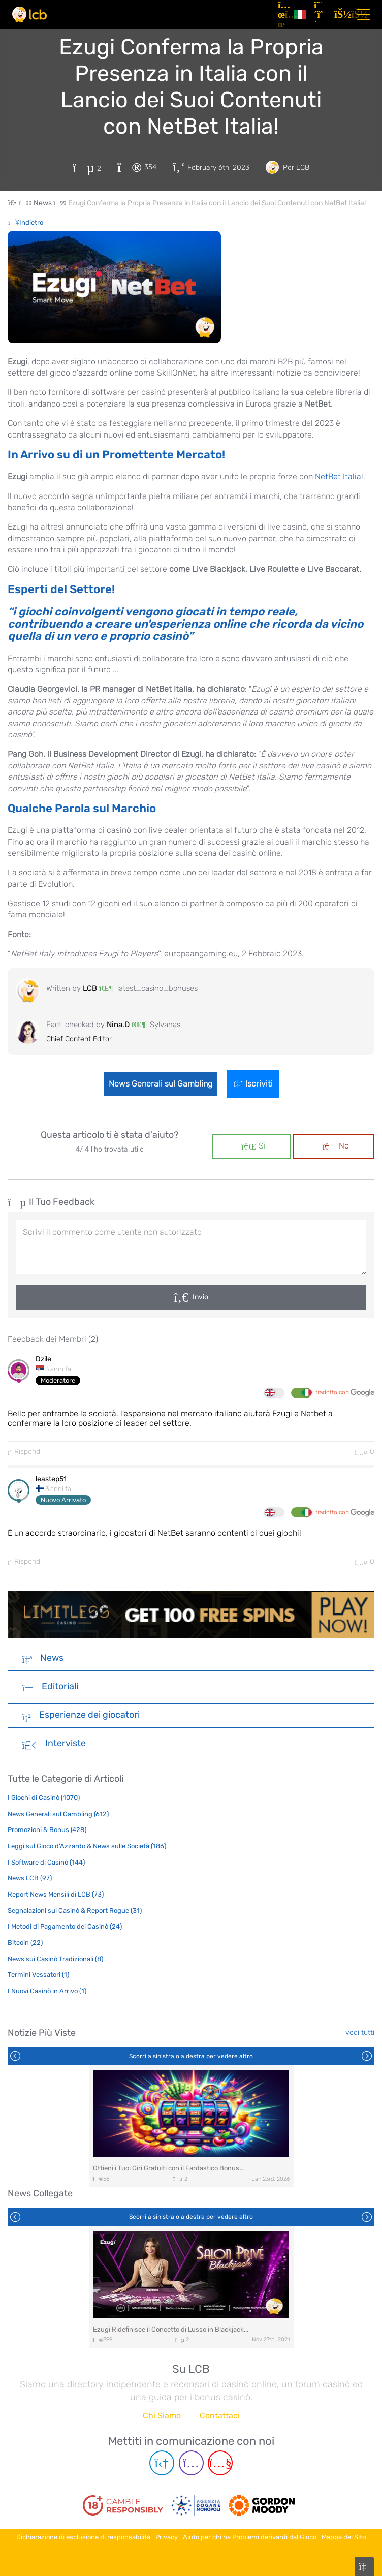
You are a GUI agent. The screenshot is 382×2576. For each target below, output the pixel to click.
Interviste (53, 1744)
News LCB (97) (30, 1878)
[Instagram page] (191, 2463)
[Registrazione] (320, 14)
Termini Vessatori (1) (38, 1974)
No (336, 1146)
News (42, 1659)
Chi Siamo (162, 2415)
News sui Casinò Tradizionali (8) (55, 1959)
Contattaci (220, 2415)
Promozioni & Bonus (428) (47, 1830)
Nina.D (118, 1024)
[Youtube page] (220, 2463)
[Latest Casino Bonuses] (29, 14)
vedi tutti (359, 2032)
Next (366, 2056)
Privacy (166, 2536)
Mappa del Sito (344, 2536)
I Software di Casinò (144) (46, 1862)
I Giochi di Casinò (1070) (44, 1798)
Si (253, 1146)
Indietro (25, 222)
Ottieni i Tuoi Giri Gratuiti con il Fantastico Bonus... (168, 2168)
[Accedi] (340, 14)
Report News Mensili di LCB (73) (56, 1894)
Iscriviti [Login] (254, 1084)
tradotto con (344, 1393)
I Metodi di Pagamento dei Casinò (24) (65, 1926)
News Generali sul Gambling (160, 1084)
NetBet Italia (338, 476)
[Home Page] (21, 203)
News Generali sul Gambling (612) (58, 1814)
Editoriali (50, 1687)
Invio (200, 1297)
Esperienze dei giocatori (80, 1716)
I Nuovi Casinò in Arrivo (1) (47, 1991)
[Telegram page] (161, 2463)
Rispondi (25, 1451)
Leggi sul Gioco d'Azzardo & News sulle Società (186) (87, 1846)
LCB (90, 988)
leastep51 (51, 1479)
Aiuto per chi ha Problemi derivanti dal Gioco (249, 2536)
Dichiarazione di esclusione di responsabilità (83, 2536)
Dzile (43, 1359)
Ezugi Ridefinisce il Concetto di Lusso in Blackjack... (170, 2329)
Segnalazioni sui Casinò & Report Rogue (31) (75, 1910)
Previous (15, 2056)
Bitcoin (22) (25, 1942)
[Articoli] (281, 14)
